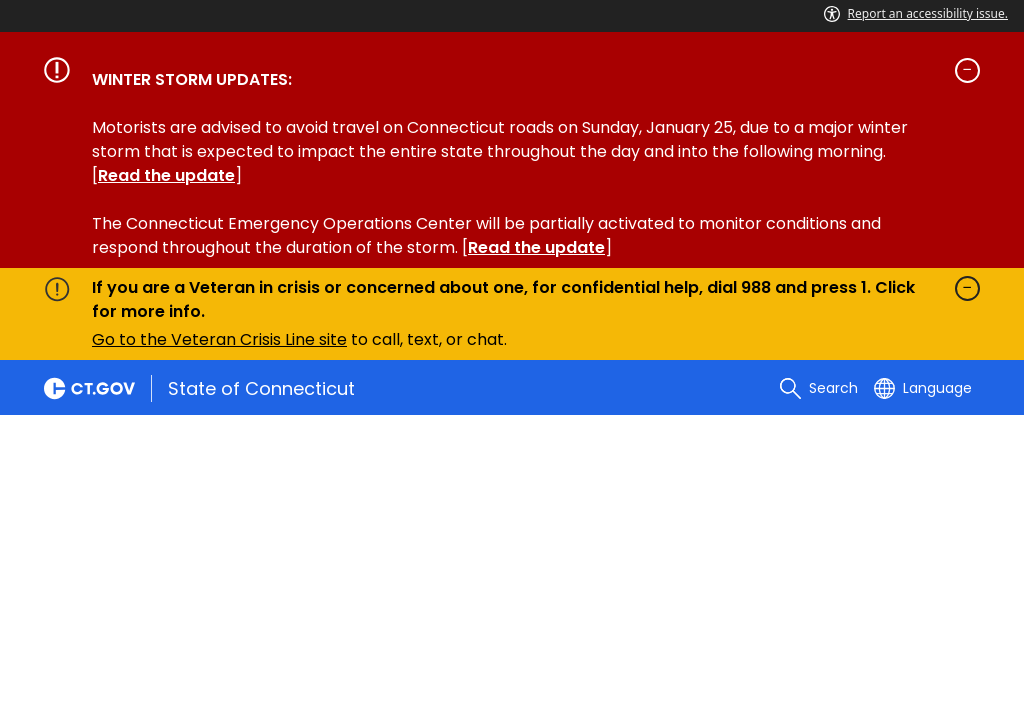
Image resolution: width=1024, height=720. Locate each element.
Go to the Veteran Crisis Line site (219, 339)
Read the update (166, 175)
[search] (819, 388)
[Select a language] (923, 388)
